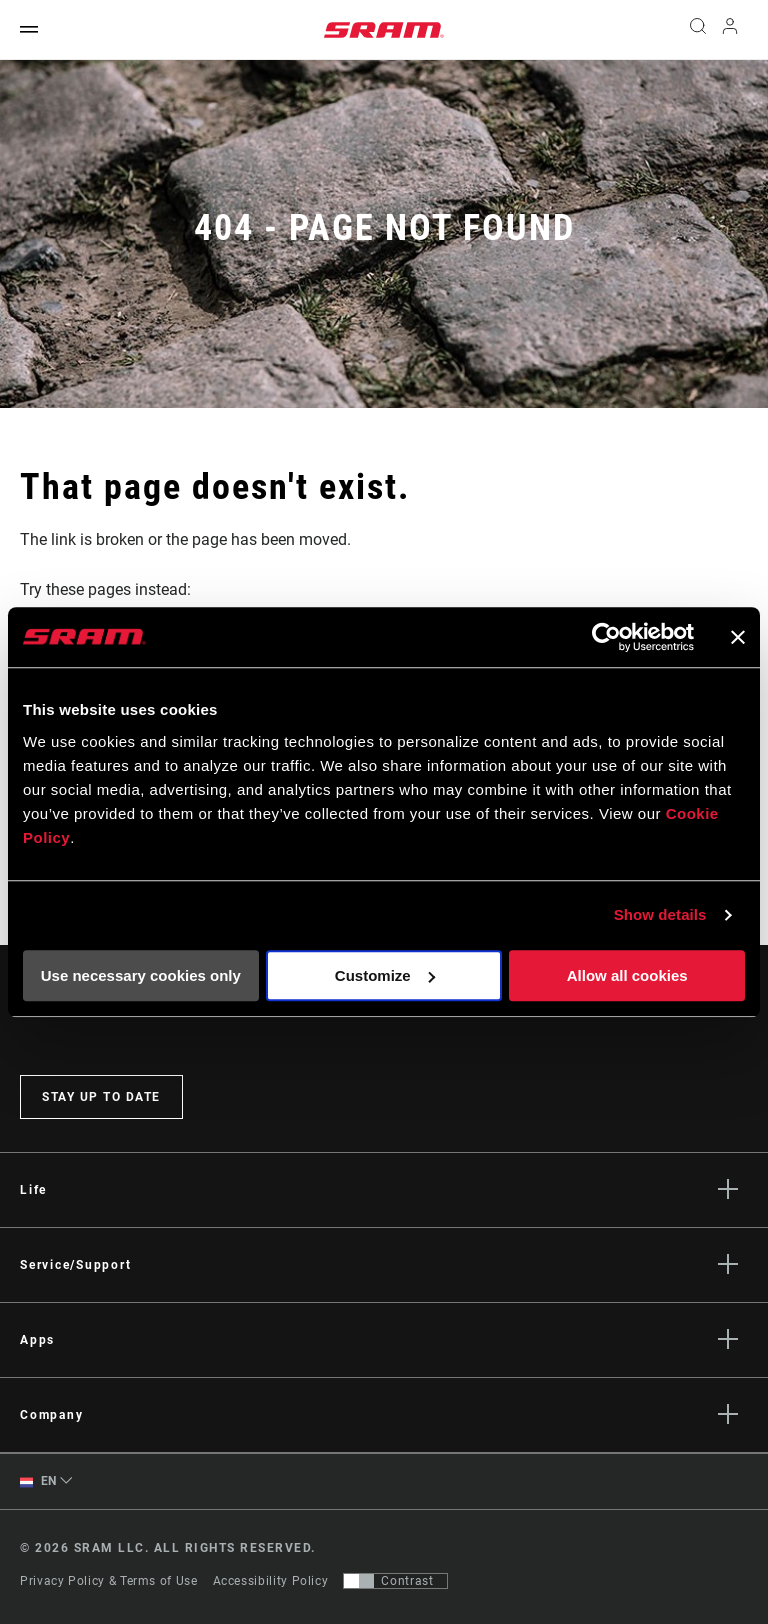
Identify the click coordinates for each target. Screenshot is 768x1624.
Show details (660, 914)
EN (38, 1481)
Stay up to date (101, 1097)
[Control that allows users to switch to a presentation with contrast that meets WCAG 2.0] (395, 1581)
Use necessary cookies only (141, 975)
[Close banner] (738, 637)
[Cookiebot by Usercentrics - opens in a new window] (606, 637)
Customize (385, 975)
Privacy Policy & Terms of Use (109, 1581)
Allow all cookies (627, 975)
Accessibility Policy (271, 1581)
